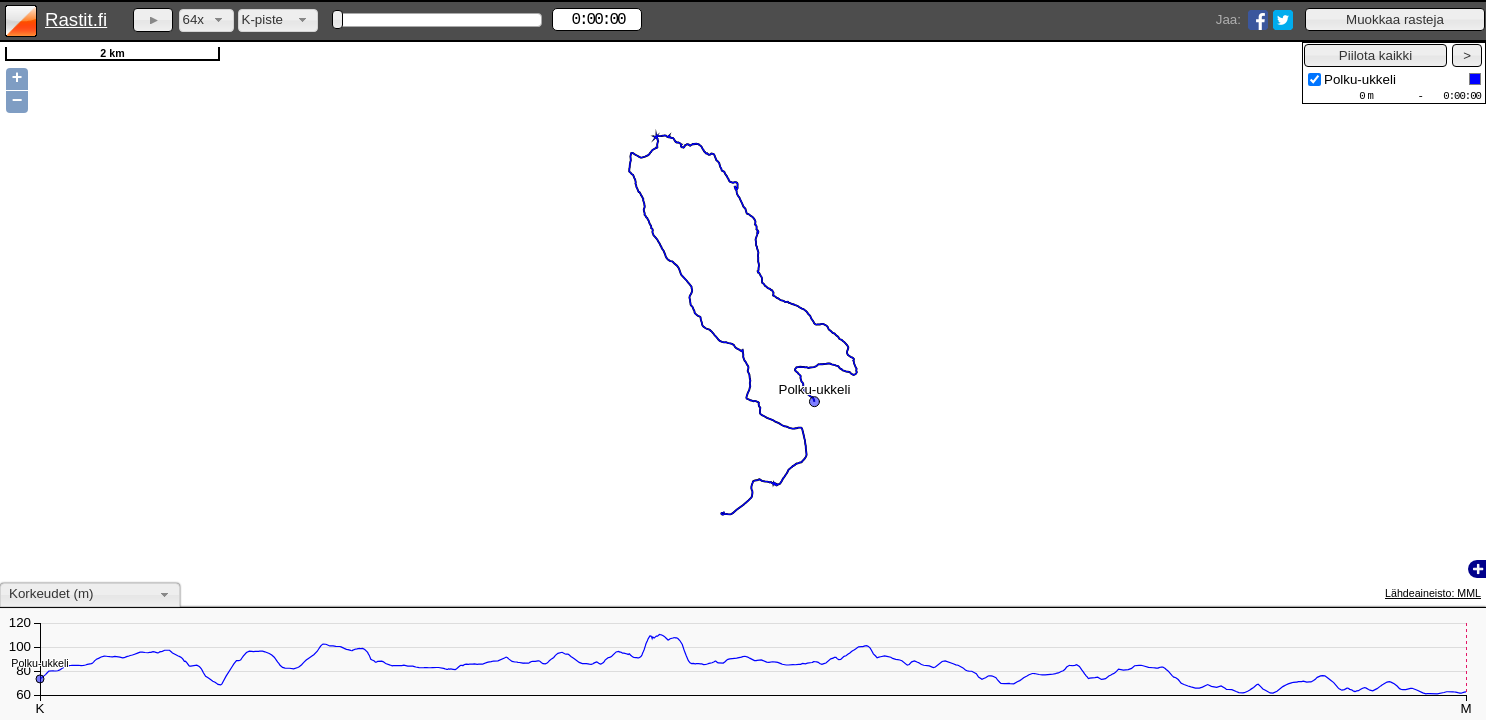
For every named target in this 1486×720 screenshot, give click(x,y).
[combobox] (206, 20)
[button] (1395, 19)
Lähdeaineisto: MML (1433, 593)
